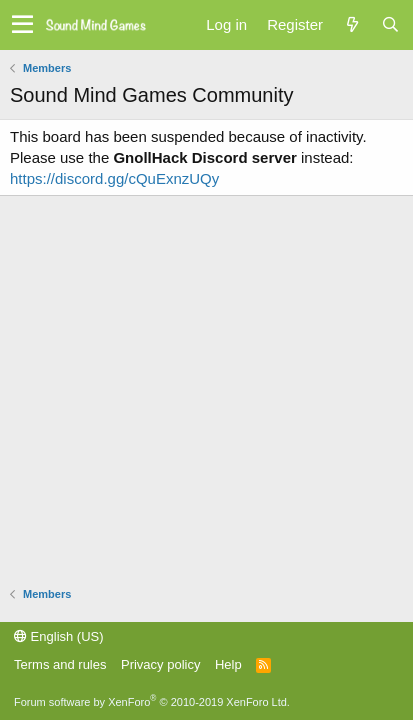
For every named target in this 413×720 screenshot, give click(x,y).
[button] (22, 25)
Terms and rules (60, 664)
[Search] (390, 24)
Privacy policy (160, 664)
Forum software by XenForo (152, 702)
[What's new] (352, 24)
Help (228, 664)
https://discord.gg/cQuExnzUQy (114, 178)
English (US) (59, 636)
